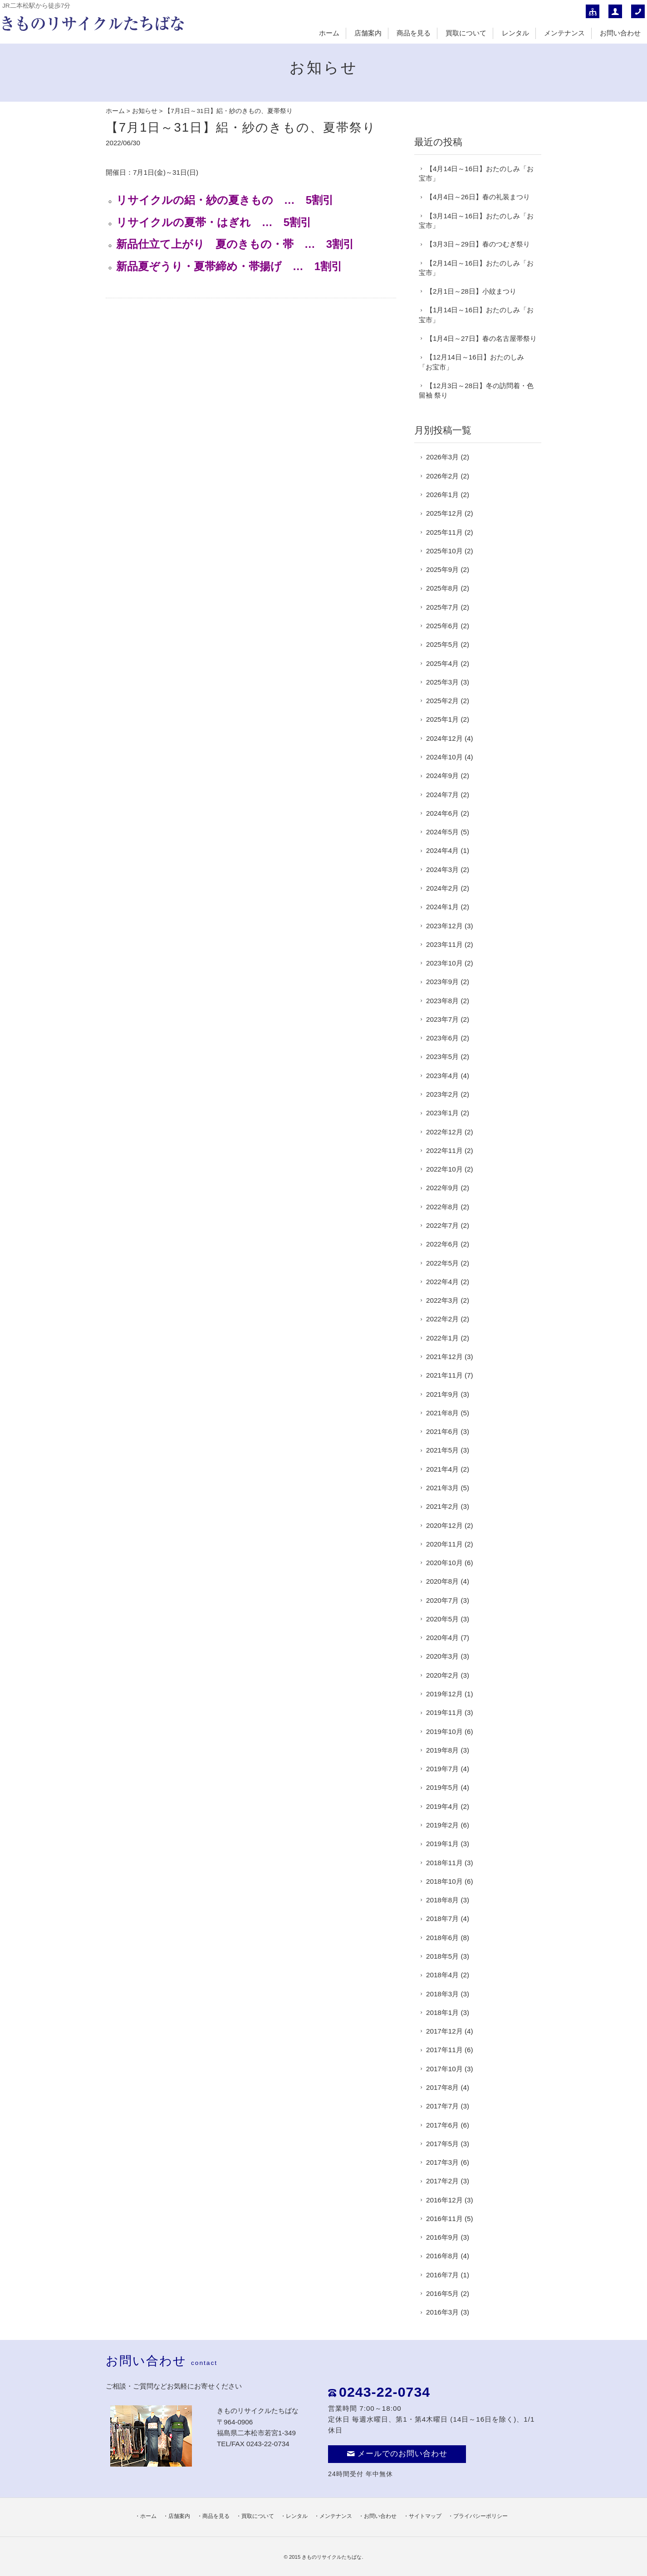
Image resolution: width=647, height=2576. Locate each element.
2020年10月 (444, 1562)
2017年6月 (442, 2125)
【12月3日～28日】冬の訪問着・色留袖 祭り (476, 390)
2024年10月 (444, 757)
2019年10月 (444, 1731)
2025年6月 (442, 626)
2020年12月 (444, 1525)
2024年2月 (442, 888)
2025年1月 (442, 719)
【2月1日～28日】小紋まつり (471, 291)
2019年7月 (442, 1769)
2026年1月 (442, 494)
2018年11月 (444, 1863)
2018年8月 (442, 1900)
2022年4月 (442, 1282)
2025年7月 (442, 607)
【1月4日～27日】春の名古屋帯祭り (481, 338)
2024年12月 (444, 738)
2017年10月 (444, 2069)
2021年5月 (442, 1450)
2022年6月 (442, 1244)
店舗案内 (368, 33)
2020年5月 (442, 1619)
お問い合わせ (620, 33)
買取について (466, 33)
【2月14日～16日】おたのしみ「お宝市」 (476, 267)
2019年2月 (442, 1825)
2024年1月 (442, 907)
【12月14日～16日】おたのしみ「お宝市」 (471, 361)
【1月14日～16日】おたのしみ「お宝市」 (476, 314)
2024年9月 (442, 775)
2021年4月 (442, 1469)
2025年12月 (444, 513)
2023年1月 (442, 1113)
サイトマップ (425, 2516)
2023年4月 (442, 1075)
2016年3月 (442, 2312)
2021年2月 (442, 1506)
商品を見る (414, 33)
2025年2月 (442, 700)
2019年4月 (442, 1806)
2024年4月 (442, 850)
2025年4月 (442, 663)
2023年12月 (444, 926)
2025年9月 (442, 569)
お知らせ (144, 111)
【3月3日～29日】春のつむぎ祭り (478, 244)
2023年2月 (442, 1094)
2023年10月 (444, 963)
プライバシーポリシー (480, 2516)
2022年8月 (442, 1207)
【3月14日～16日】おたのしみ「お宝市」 (476, 220)
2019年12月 (444, 1694)
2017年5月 (442, 2143)
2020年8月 (442, 1581)
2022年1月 (442, 1338)
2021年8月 (442, 1413)
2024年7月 (442, 794)
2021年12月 (444, 1356)
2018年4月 (442, 1975)
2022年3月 (442, 1300)
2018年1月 (442, 2012)
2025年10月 (444, 551)
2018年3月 (442, 1994)
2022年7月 (442, 1225)
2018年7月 (442, 1918)
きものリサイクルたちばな (332, 2557)
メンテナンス (564, 33)
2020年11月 (444, 1544)
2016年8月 (442, 2256)
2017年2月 (442, 2181)
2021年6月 (442, 1431)
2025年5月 (442, 644)
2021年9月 (442, 1394)
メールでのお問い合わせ (397, 2453)
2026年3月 (442, 457)
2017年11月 (444, 2050)
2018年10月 (444, 1881)
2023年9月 (442, 981)
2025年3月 (442, 682)
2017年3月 (442, 2162)
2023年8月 (442, 1001)
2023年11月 (444, 944)
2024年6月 (442, 813)
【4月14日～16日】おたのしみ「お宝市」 (476, 173)
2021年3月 (442, 1488)
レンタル (515, 33)
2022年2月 (442, 1319)
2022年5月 (442, 1263)
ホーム (329, 33)
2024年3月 (442, 869)
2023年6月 (442, 1038)
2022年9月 (442, 1188)
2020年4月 (442, 1637)
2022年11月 (444, 1150)
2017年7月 (442, 2106)
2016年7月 (442, 2275)
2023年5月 (442, 1056)
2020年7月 (442, 1600)
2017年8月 (442, 2087)
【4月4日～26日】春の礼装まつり (478, 197)
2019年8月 (442, 1750)
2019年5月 (442, 1787)
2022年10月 (444, 1169)
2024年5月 (442, 832)
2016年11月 (444, 2218)
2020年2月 (442, 1675)
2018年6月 (442, 1937)
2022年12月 (444, 1132)
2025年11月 (444, 532)
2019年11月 (444, 1712)
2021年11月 (444, 1375)
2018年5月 (442, 1956)
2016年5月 (442, 2293)
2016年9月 (442, 2237)
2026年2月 (442, 476)
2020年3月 (442, 1656)
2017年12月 (444, 2031)
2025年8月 (442, 588)
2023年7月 (442, 1019)
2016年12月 (444, 2200)
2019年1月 (442, 1843)
